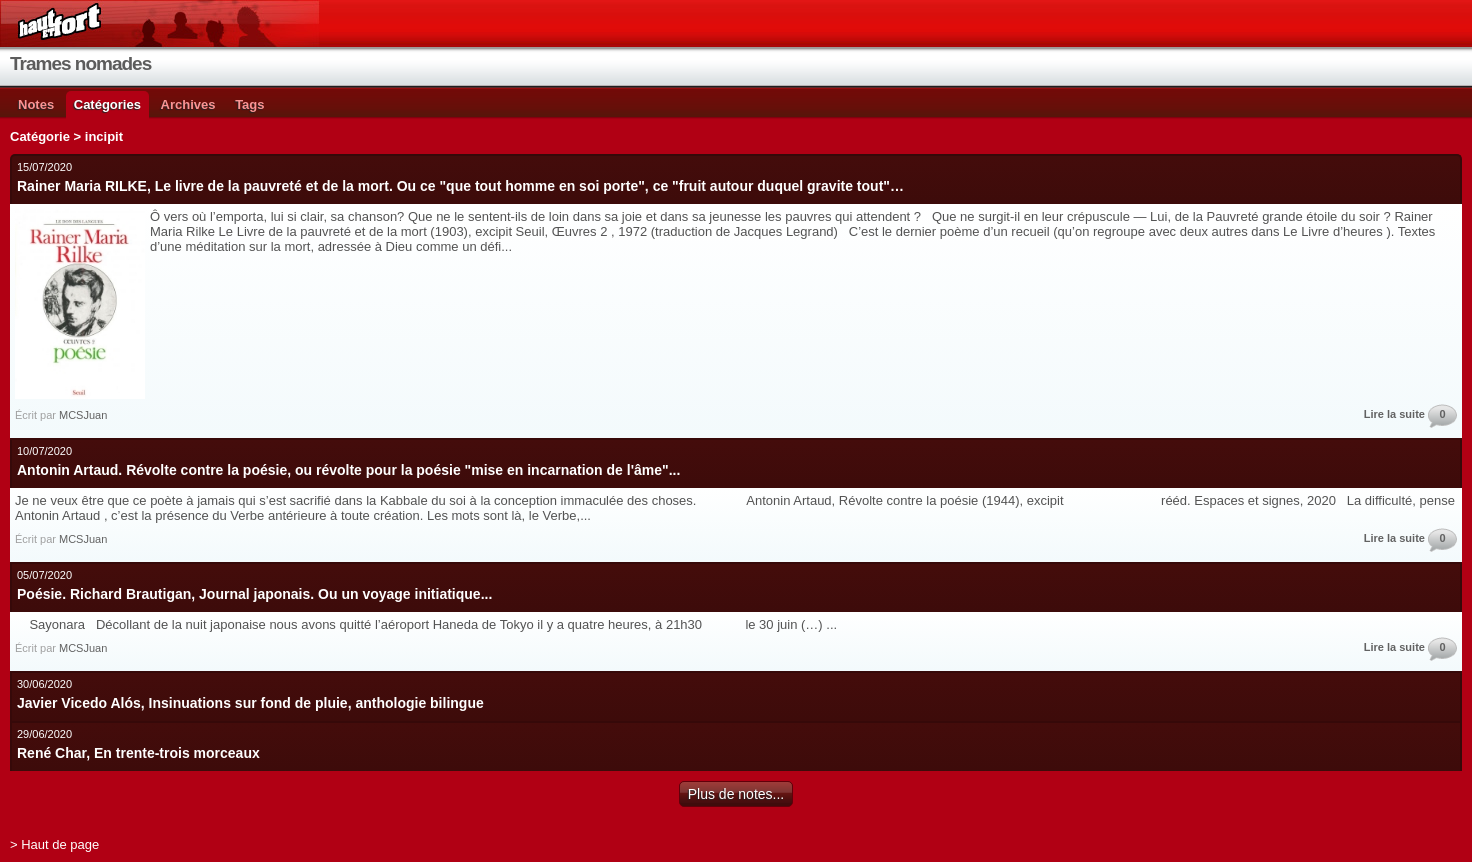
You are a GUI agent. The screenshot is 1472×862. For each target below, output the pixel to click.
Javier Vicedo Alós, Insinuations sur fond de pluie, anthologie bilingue (250, 703)
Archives (188, 104)
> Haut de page (54, 844)
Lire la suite (1394, 414)
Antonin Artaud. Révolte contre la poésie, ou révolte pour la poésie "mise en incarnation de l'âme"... (348, 470)
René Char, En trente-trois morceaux (138, 753)
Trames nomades (80, 63)
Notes (36, 104)
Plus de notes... (736, 794)
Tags (249, 104)
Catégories (107, 104)
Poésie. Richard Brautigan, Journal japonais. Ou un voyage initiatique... (254, 594)
